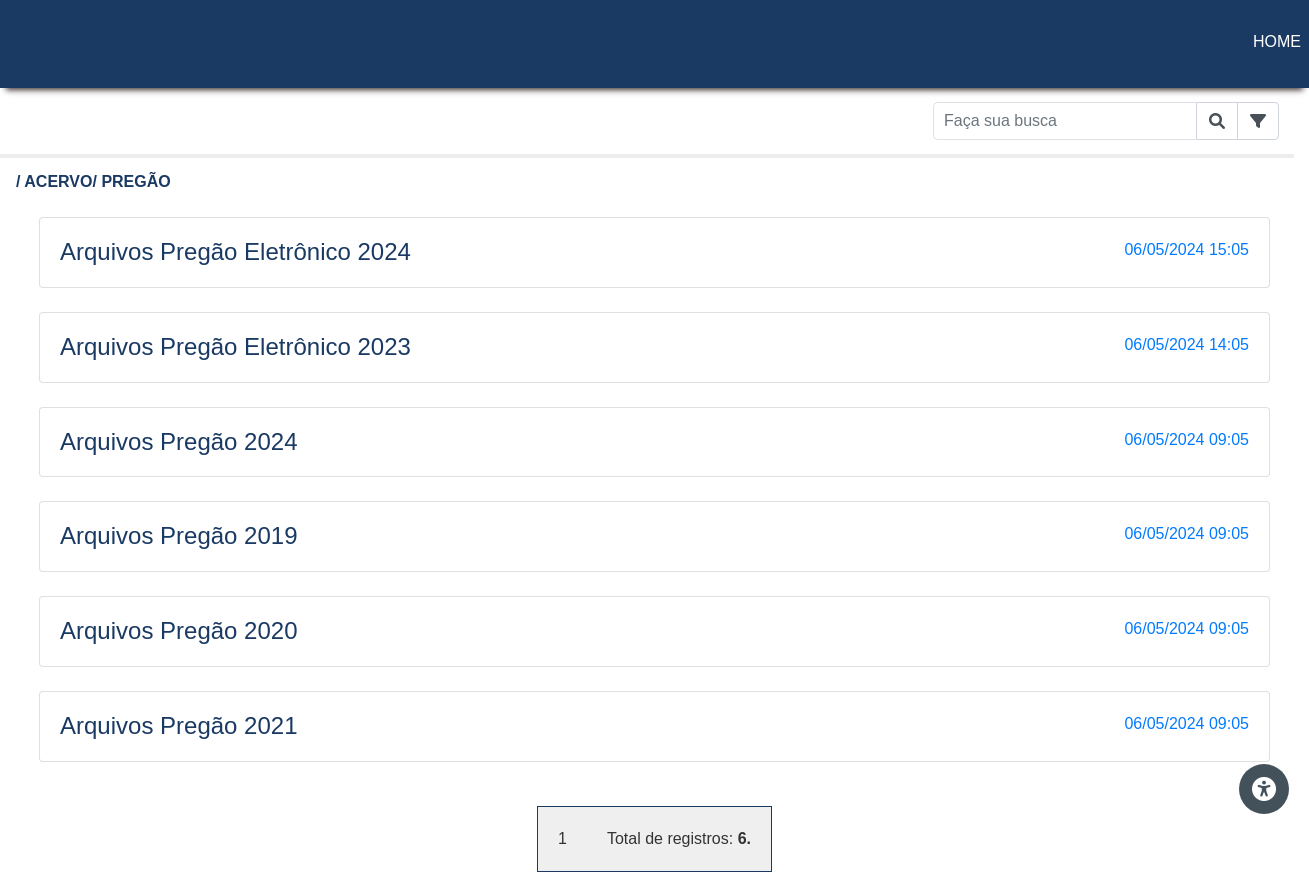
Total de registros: (679, 838)
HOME (1277, 41)
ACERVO (58, 181)
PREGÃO (135, 181)
